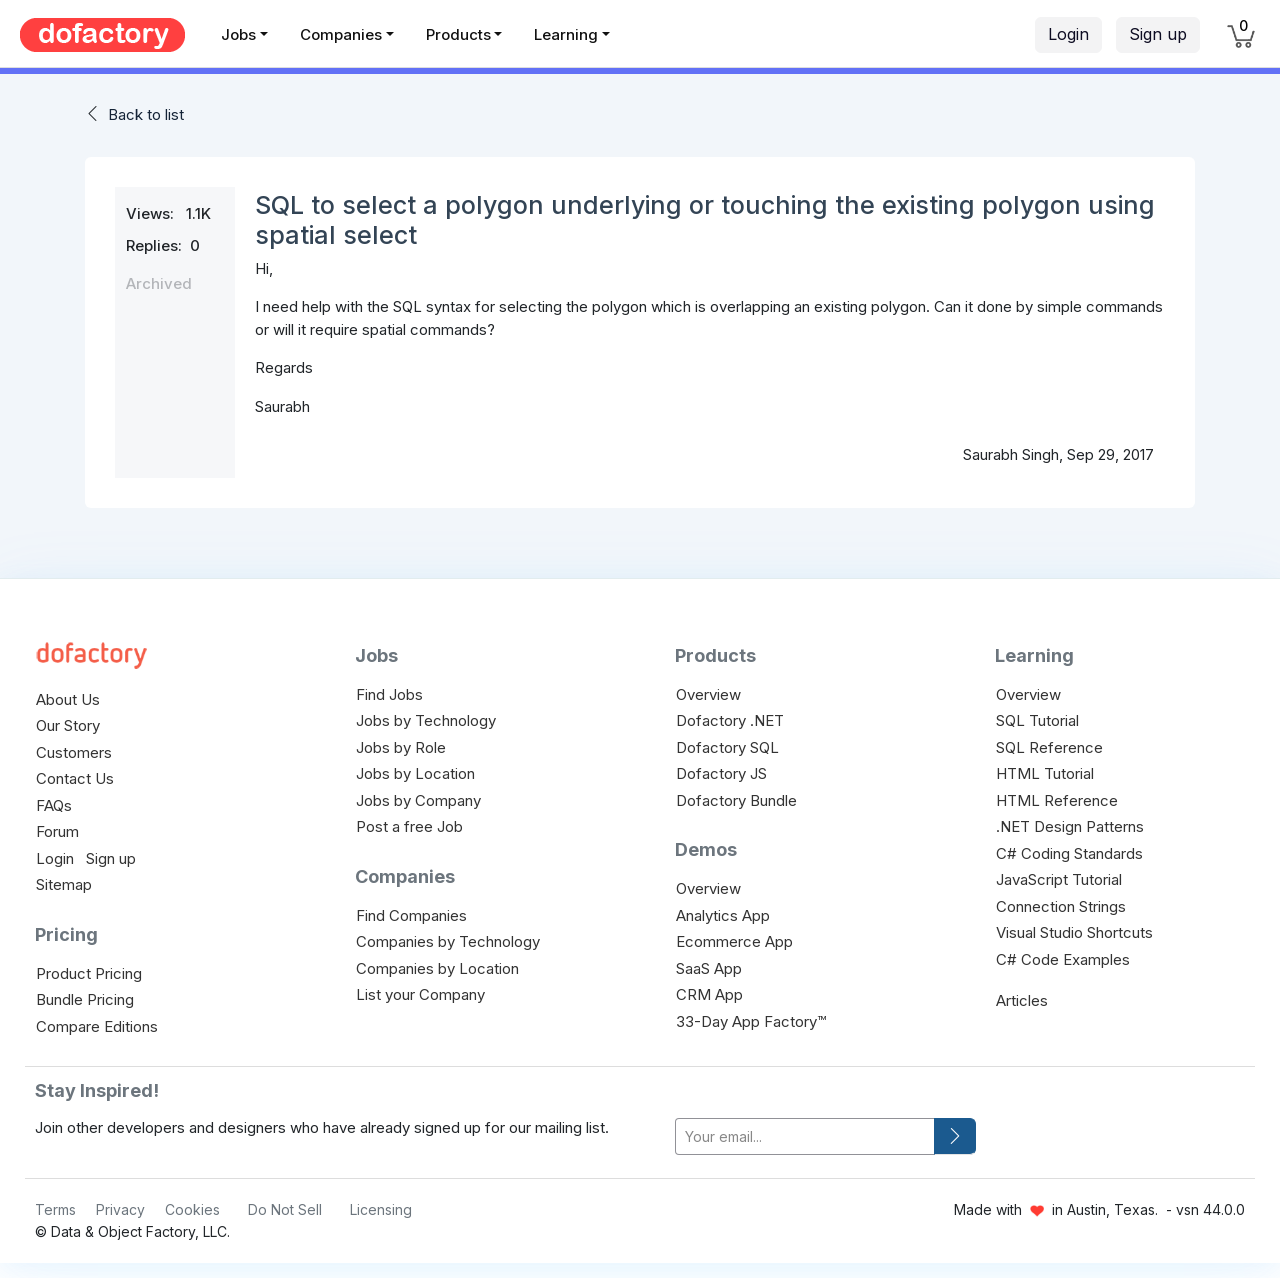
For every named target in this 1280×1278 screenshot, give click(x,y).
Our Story (68, 725)
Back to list (146, 114)
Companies (341, 34)
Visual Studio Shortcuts (1074, 932)
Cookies (192, 1209)
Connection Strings (1061, 906)
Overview (708, 694)
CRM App (709, 994)
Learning (566, 34)
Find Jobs (389, 694)
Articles (1022, 1000)
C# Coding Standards (1069, 853)
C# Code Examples (1063, 959)
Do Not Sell (285, 1209)
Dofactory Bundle (736, 800)
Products (458, 34)
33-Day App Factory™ (751, 1021)
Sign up (1158, 34)
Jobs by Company (418, 800)
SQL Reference (1049, 747)
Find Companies (411, 915)
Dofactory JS (721, 773)
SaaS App (709, 968)
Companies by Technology (448, 941)
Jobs (238, 34)
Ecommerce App (734, 941)
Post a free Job (409, 826)
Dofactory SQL (727, 747)
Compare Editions (97, 1026)
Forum (57, 831)
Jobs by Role (401, 747)
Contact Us (75, 778)
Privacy (120, 1209)
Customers (74, 752)
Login (1068, 34)
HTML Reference (1057, 800)
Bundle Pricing (85, 999)
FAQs (54, 805)
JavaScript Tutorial (1059, 879)
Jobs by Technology (426, 720)
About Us (68, 699)
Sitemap (64, 884)
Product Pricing (89, 973)
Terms (55, 1209)
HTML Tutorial (1045, 773)
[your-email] (805, 1136)
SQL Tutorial (1037, 720)
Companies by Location (437, 968)
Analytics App (723, 915)
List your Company (420, 994)
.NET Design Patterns (1070, 826)
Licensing (381, 1209)
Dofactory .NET (730, 720)
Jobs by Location (415, 773)
